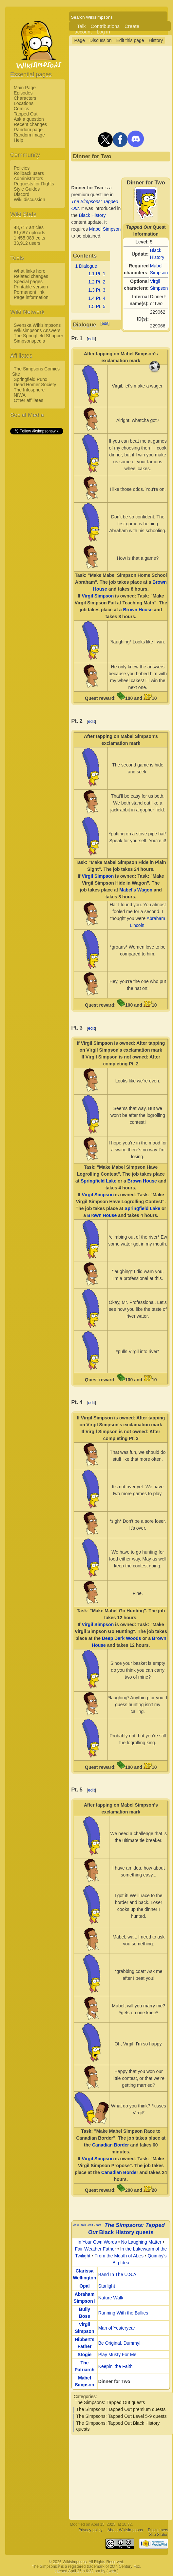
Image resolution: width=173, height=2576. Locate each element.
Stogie (85, 2354)
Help (18, 140)
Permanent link (29, 292)
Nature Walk (111, 2297)
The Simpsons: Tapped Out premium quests (120, 2409)
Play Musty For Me (117, 2354)
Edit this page (130, 40)
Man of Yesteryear (116, 2328)
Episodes (23, 92)
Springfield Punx (30, 379)
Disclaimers (158, 2530)
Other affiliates (28, 400)
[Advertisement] (36, 533)
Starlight (106, 2286)
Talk (81, 26)
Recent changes (30, 124)
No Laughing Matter (141, 2242)
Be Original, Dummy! (119, 2343)
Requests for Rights (34, 183)
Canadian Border (110, 2144)
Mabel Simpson (105, 229)
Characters (25, 98)
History (156, 40)
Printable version (31, 286)
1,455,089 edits (29, 238)
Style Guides (27, 189)
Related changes (31, 276)
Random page (28, 129)
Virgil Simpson (98, 595)
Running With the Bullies (123, 2312)
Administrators (28, 178)
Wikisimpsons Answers (37, 330)
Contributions (105, 26)
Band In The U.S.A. (118, 2274)
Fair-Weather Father (95, 2248)
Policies (21, 168)
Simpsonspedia (29, 341)
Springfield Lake (98, 1180)
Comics (21, 108)
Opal (84, 2286)
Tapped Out (25, 113)
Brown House (137, 609)
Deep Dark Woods (121, 1638)
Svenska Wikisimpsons (37, 325)
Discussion (100, 40)
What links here (29, 271)
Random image (29, 134)
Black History (92, 215)
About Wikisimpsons (125, 2530)
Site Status (158, 2535)
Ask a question (29, 119)
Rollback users (29, 173)
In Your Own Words (97, 2242)
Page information (31, 297)
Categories (84, 2396)
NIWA (20, 395)
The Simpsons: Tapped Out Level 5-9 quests (121, 2416)
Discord (21, 194)
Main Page (25, 87)
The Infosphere (29, 389)
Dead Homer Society (35, 384)
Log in (103, 31)
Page (79, 40)
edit (105, 323)
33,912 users (27, 243)
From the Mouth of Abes (119, 2255)
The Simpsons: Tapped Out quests (110, 2402)
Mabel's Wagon (135, 889)
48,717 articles (29, 227)
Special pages (28, 281)
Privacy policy (90, 2530)
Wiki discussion (29, 199)
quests (145, 2232)
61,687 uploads (29, 232)
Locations (23, 103)
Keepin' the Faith (115, 2366)
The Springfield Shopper (38, 335)
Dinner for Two (114, 2381)
